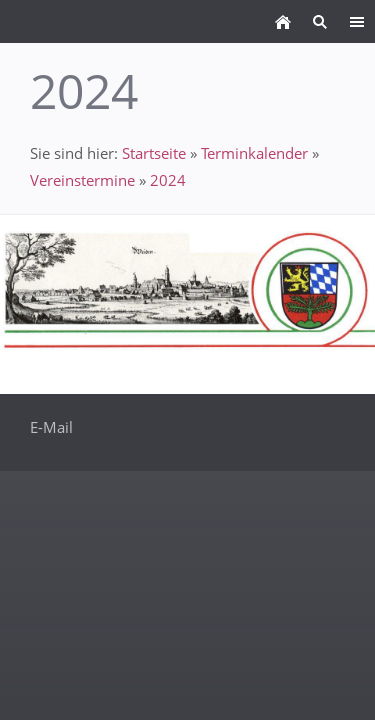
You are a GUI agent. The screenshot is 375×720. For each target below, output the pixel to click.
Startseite (154, 153)
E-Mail (51, 427)
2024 (168, 180)
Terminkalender (254, 153)
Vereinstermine (82, 180)
